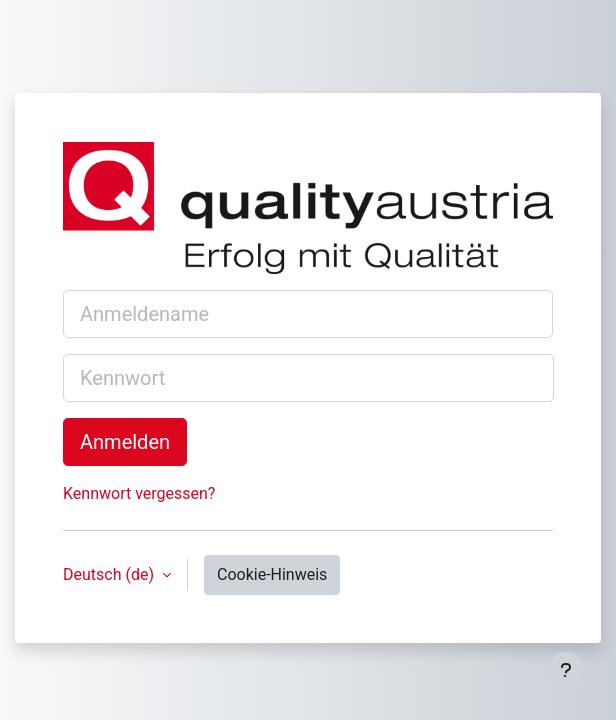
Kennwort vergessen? (139, 493)
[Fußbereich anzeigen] (566, 670)
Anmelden (125, 442)
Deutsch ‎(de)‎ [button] (110, 574)
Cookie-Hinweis (272, 574)
